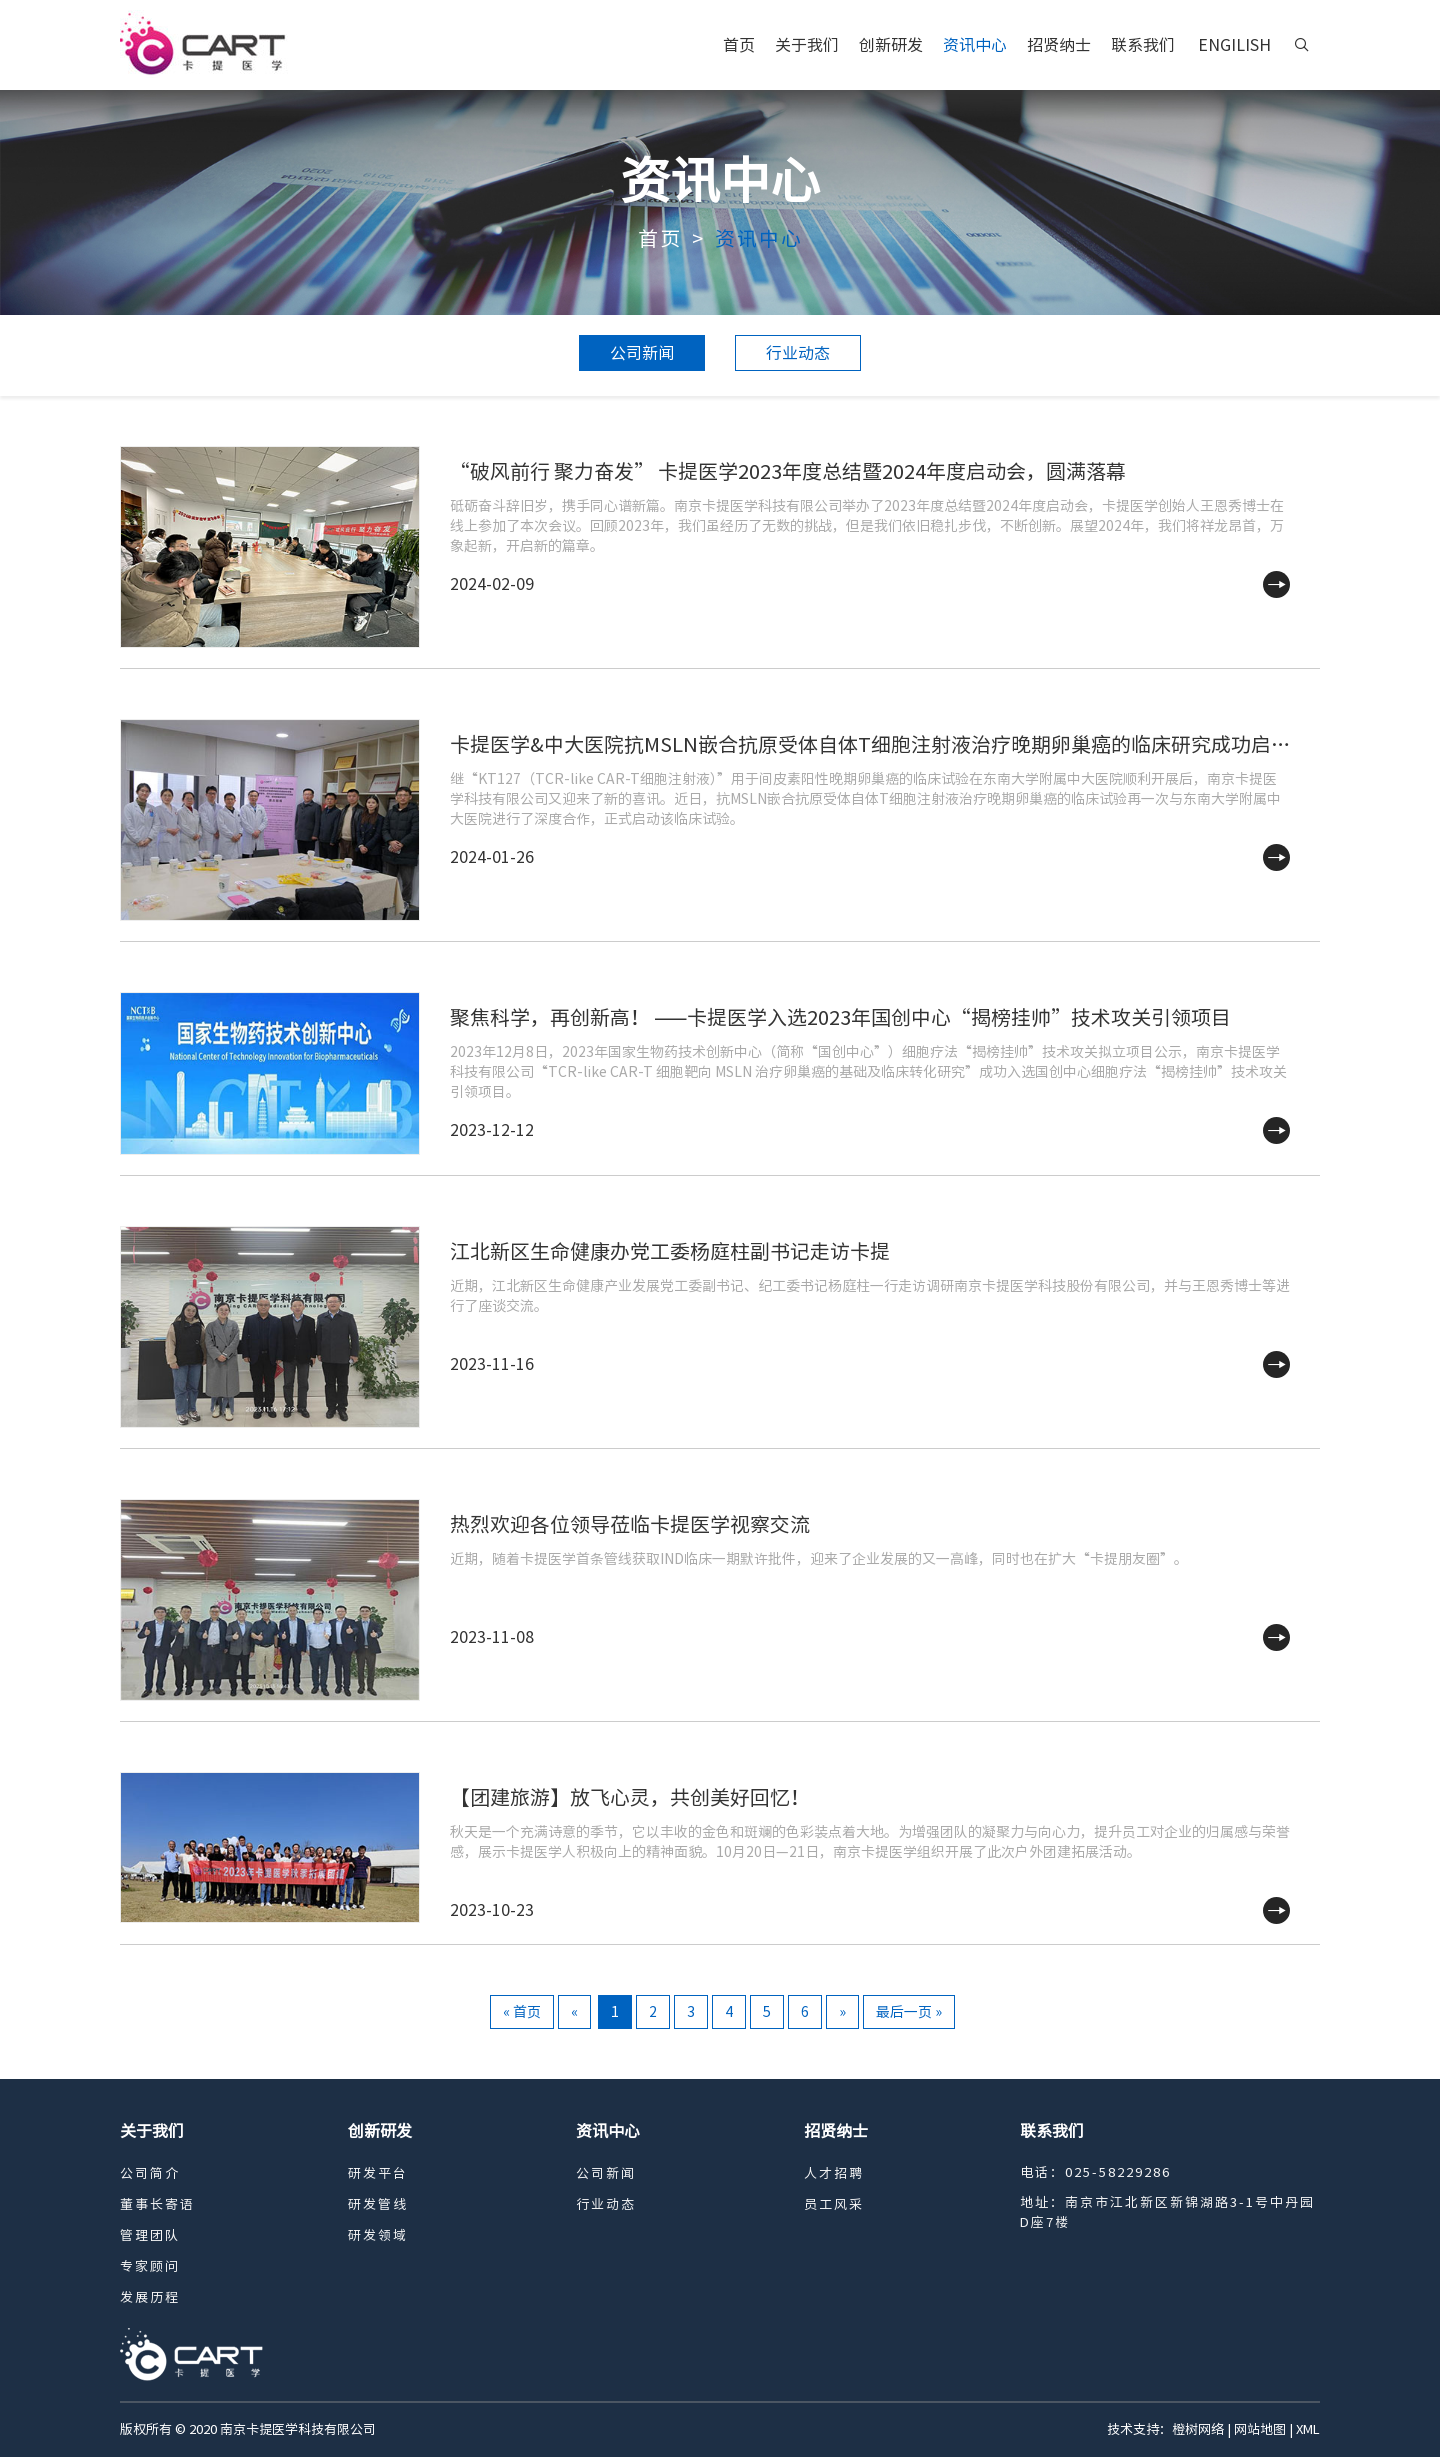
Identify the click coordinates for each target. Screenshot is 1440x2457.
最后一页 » (909, 2012)
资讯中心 (975, 45)
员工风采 (834, 2204)
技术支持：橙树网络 (1165, 2429)
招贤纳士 (1059, 45)
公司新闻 (642, 353)
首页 (739, 45)
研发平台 (378, 2173)
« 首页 (522, 2012)
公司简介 (150, 2173)
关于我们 (807, 45)
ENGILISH (1234, 45)
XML (1308, 2429)
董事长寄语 (157, 2204)
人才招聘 (834, 2173)
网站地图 (1260, 2429)
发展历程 (150, 2297)
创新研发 (891, 45)
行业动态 (798, 353)
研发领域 (378, 2235)
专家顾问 (150, 2266)
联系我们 (1143, 45)
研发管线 (378, 2204)
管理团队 (150, 2235)
